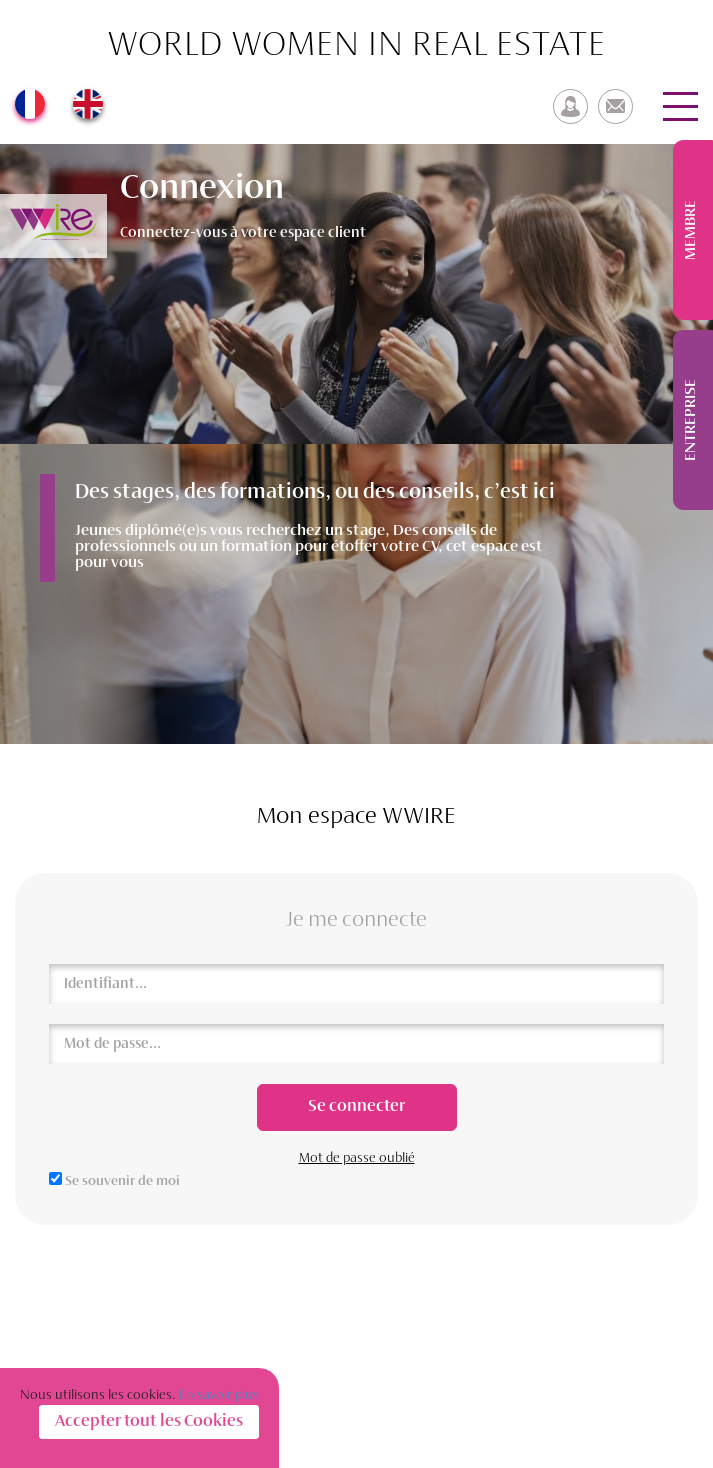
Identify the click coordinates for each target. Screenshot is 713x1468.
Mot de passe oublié (357, 1158)
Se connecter (356, 1107)
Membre (691, 230)
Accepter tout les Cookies (149, 1422)
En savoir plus (219, 1395)
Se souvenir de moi (122, 1181)
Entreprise (691, 420)
